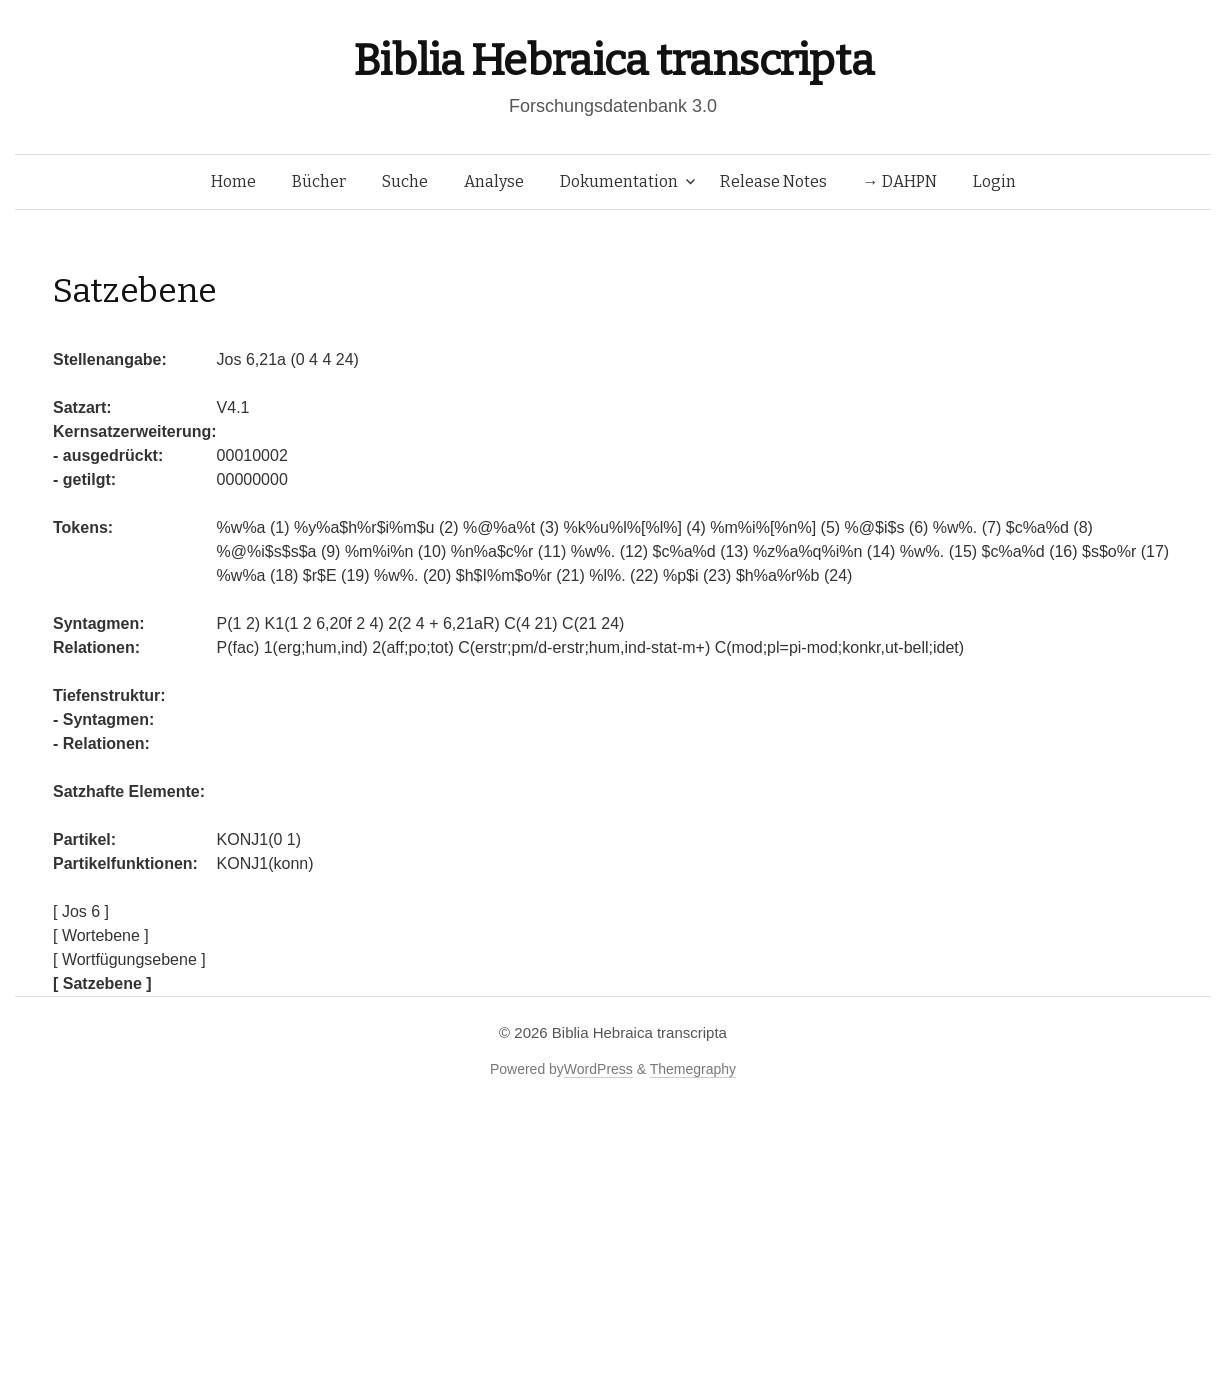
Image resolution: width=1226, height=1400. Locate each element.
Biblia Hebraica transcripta (613, 60)
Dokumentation (619, 181)
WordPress (598, 1069)
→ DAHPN (900, 181)
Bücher (319, 181)
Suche (405, 181)
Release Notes (773, 181)
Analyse (494, 181)
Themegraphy (693, 1069)
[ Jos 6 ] (81, 911)
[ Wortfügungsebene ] (129, 959)
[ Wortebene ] (101, 935)
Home (233, 181)
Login (994, 181)
